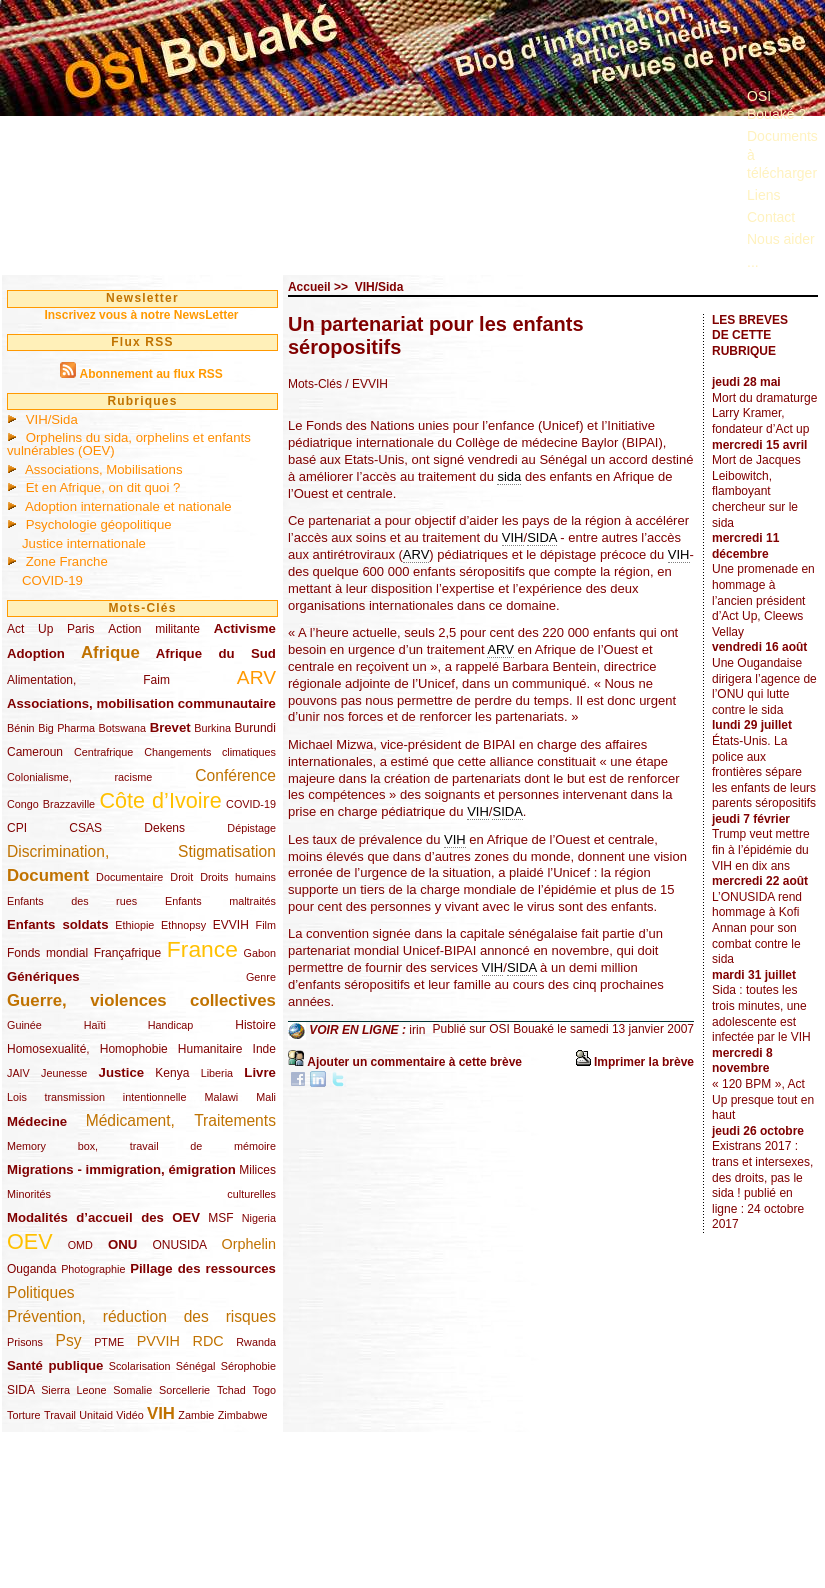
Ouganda (31, 1269)
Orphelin (249, 1244)
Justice (121, 1072)
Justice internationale (84, 543)
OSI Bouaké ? (776, 105)
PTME (109, 1342)
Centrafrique (103, 752)
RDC (208, 1341)
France (202, 949)
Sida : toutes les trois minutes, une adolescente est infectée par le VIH (761, 1013)
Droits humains (238, 877)
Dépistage (251, 828)
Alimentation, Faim (88, 680)
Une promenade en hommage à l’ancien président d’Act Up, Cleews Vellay (763, 600)
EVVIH (231, 925)
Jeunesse (64, 1073)
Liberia (217, 1073)
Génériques (43, 976)
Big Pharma (66, 728)
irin (417, 1030)
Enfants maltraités (220, 901)
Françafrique (127, 953)
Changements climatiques (210, 752)
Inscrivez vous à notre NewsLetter (141, 315)
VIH (161, 1413)
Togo (263, 1390)
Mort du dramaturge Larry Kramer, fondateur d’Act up (764, 413)
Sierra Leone (73, 1390)
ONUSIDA (179, 1245)
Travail (60, 1415)
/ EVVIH (366, 384)
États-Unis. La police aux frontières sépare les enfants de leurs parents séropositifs (764, 772)
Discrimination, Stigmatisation (141, 851)
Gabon (260, 953)
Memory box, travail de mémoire (141, 1146)
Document (48, 875)
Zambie (196, 1415)
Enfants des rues (72, 901)
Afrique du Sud (216, 653)
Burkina (212, 728)
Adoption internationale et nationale (128, 506)
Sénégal (196, 1366)
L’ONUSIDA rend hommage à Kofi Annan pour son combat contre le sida (757, 928)
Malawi (221, 1097)
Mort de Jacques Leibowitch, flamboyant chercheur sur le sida (756, 491)
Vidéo (129, 1415)
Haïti (95, 1025)
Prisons (25, 1342)
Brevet (170, 727)
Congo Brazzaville (51, 804)
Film (266, 925)
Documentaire (129, 877)
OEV (30, 1241)
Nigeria (259, 1218)
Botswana (122, 728)
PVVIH (158, 1341)
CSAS (85, 828)
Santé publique (55, 1365)
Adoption (36, 653)
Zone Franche (67, 561)
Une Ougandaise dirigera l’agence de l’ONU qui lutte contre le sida (764, 686)
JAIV (18, 1073)
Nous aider (781, 239)
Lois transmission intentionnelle (96, 1097)
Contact (771, 217)
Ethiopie (134, 925)
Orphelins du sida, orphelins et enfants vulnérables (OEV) (129, 444)
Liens (763, 195)
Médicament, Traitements (181, 1120)
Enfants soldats (58, 924)
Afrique (110, 652)
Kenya (172, 1073)
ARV (256, 677)
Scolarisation (140, 1366)
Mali (266, 1097)
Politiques (41, 1292)
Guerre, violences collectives (141, 1000)
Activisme (245, 628)
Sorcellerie (184, 1390)
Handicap (171, 1025)
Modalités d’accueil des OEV (103, 1217)
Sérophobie (248, 1366)
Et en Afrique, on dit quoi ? (103, 487)
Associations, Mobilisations (104, 469)
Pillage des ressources (203, 1268)
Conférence (235, 775)
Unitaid (96, 1415)
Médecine (37, 1121)
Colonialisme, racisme (79, 777)
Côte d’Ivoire (160, 800)
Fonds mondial (47, 953)
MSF (220, 1218)
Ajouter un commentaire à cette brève (414, 1062)
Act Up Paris (50, 629)
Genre (261, 977)
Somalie (132, 1390)
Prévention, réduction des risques (141, 1316)
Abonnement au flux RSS (150, 374)
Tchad (231, 1390)
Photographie (93, 1269)
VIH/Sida (52, 419)
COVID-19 (52, 580)
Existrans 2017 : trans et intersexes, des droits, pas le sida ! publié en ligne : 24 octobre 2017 (762, 1185)
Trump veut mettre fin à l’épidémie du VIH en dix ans (761, 849)
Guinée (24, 1025)
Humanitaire (210, 1049)
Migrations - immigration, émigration (121, 1169)
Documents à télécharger (782, 154)
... (753, 262)
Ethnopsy (183, 925)
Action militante (154, 629)
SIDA (20, 1390)
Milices (257, 1170)
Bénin (21, 728)
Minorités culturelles (141, 1194)
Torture (24, 1415)
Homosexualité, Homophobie (87, 1049)
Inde (264, 1049)
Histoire (255, 1025)
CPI (17, 828)
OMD (80, 1245)
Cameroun (35, 752)
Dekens (164, 828)
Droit (181, 877)
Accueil (309, 287)
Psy (69, 1340)
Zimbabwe (243, 1415)
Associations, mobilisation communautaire (141, 703)
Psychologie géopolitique (99, 524)
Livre (260, 1072)
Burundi (255, 728)
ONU (122, 1244)
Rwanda (256, 1342)
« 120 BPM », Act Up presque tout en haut (763, 1099)
